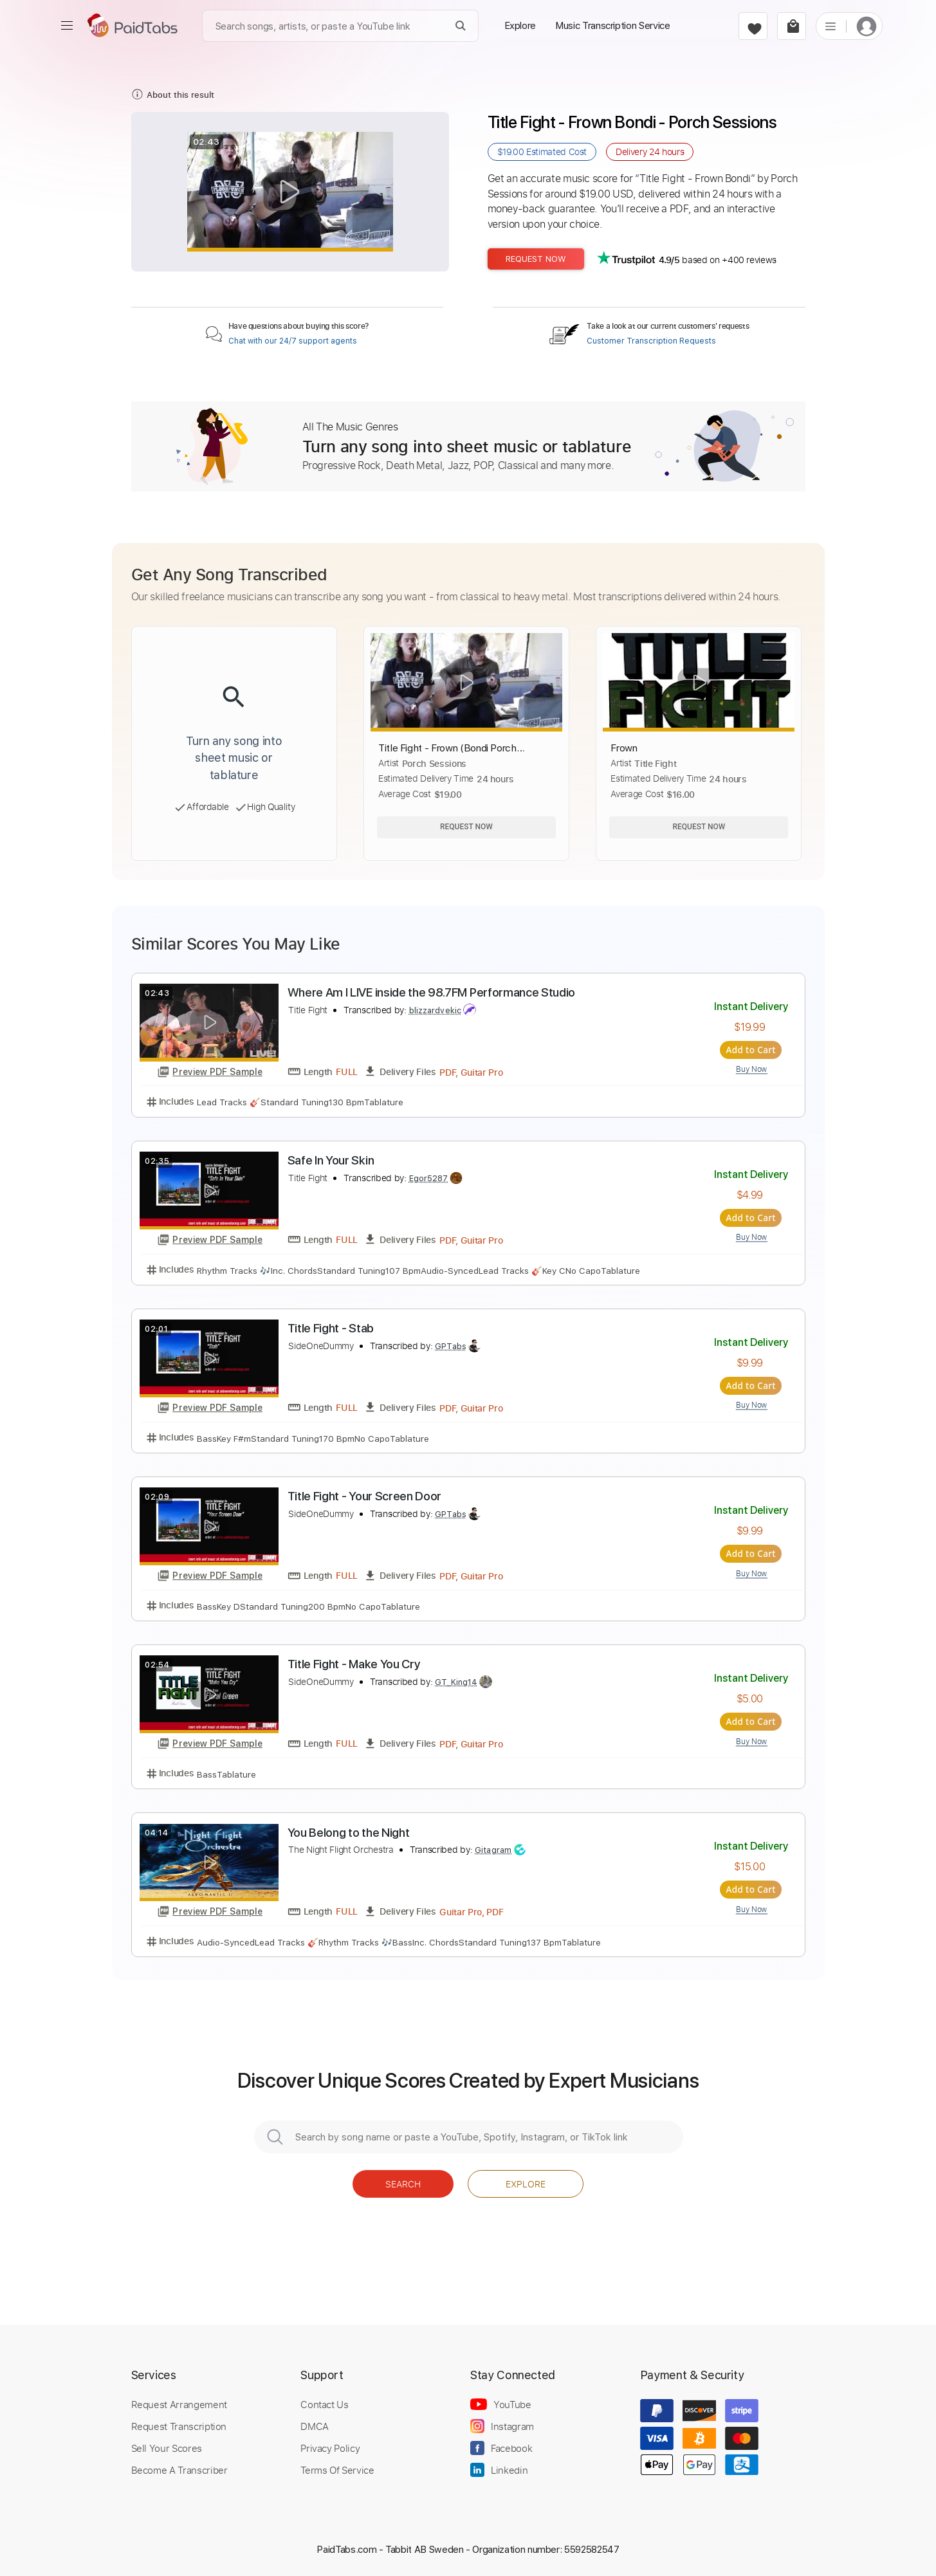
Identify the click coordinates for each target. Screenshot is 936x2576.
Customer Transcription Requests (651, 340)
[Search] (461, 26)
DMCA (314, 2426)
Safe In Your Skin (331, 1160)
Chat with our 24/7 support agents (292, 340)
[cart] (791, 26)
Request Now (536, 259)
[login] (866, 26)
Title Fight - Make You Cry (354, 1664)
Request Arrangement (179, 2404)
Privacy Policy (330, 2448)
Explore (526, 2183)
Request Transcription (179, 2426)
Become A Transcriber (179, 2469)
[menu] (67, 26)
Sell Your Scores (166, 2448)
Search (403, 2183)
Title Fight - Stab (331, 1328)
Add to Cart (752, 1050)
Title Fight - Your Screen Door (365, 1496)
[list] (830, 25)
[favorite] (753, 26)
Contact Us (324, 2404)
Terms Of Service (337, 2469)
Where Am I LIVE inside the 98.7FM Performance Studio (432, 992)
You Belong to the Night (349, 1832)
